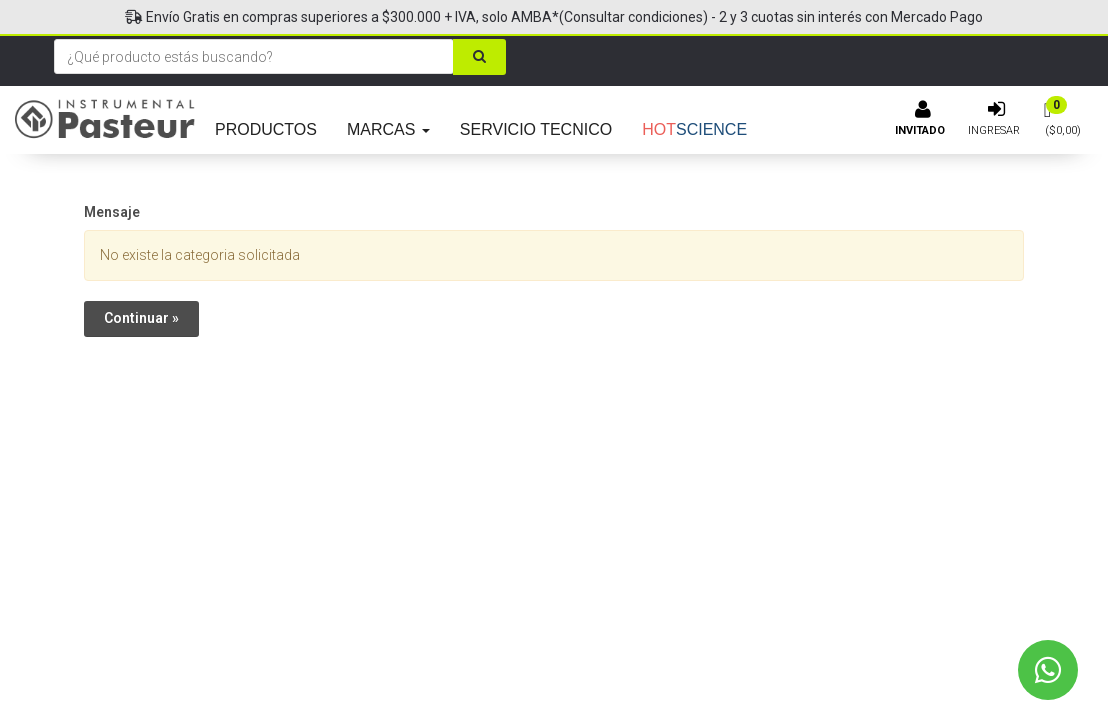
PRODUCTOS (266, 129)
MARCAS (388, 129)
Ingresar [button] (994, 130)
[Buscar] (479, 57)
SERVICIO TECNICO (536, 129)
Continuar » (141, 318)
